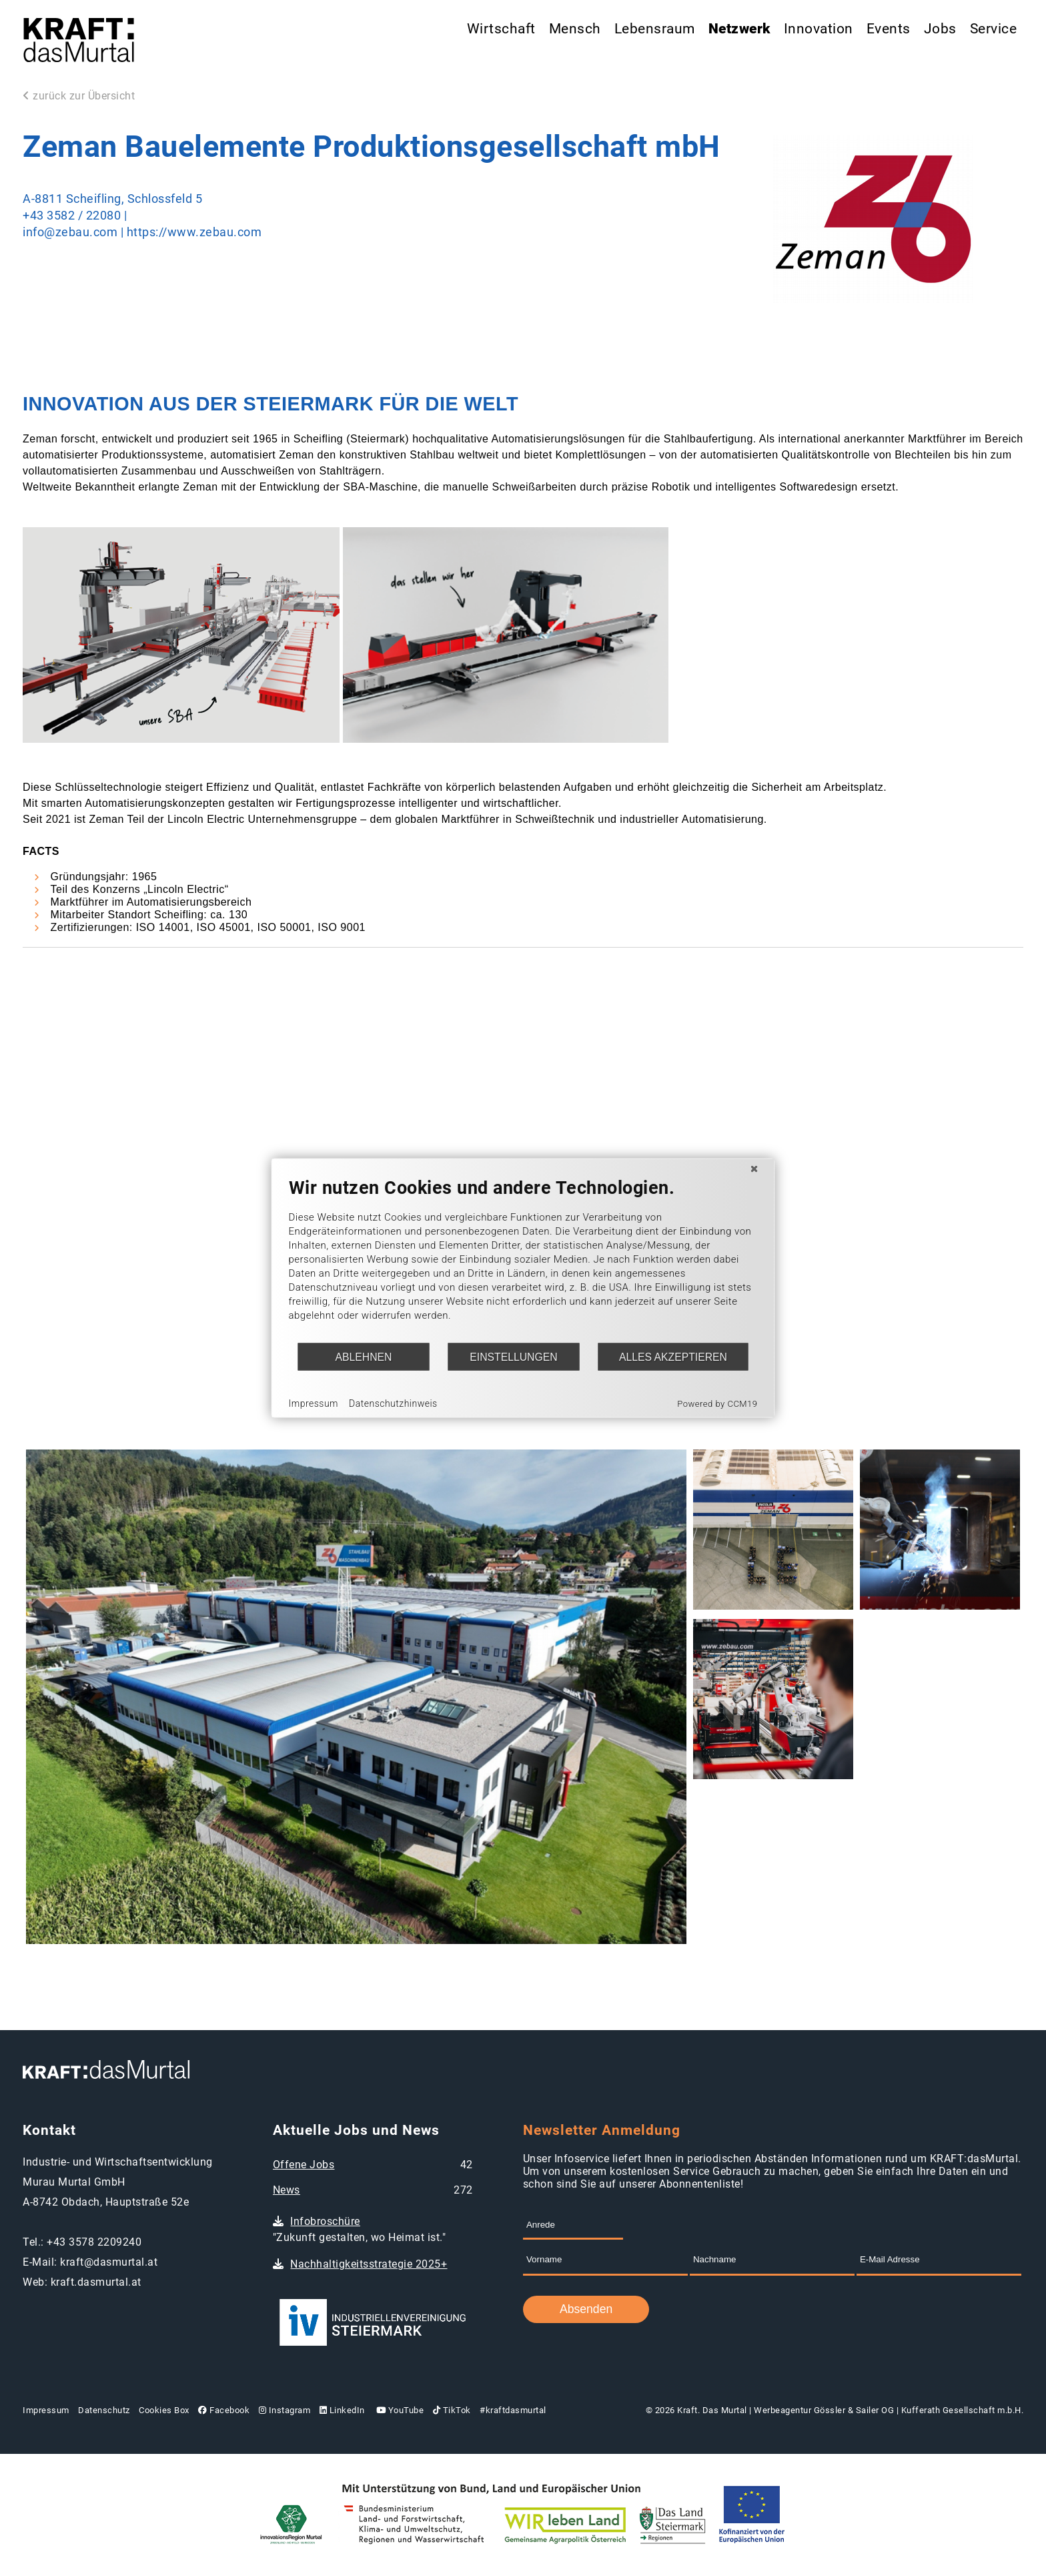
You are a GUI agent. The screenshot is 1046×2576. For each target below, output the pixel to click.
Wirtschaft (501, 29)
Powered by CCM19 (717, 1404)
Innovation (818, 29)
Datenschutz (104, 2410)
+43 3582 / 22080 (72, 215)
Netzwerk (739, 29)
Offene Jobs (304, 2164)
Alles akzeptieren (673, 1356)
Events (889, 29)
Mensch (575, 29)
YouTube (399, 2410)
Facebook (223, 2410)
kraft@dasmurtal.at (108, 2262)
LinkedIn (342, 2410)
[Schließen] (754, 1169)
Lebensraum (654, 29)
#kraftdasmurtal (513, 2410)
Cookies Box (164, 2410)
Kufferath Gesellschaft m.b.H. (962, 2410)
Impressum (46, 2410)
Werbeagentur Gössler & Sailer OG (824, 2410)
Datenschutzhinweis (393, 1402)
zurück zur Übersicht (79, 95)
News (286, 2190)
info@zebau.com (70, 232)
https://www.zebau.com (194, 232)
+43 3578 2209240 (94, 2242)
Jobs (940, 29)
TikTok (452, 2410)
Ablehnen (364, 1356)
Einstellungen (513, 1356)
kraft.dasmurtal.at (96, 2282)
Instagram (285, 2410)
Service (993, 29)
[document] (523, 1259)
